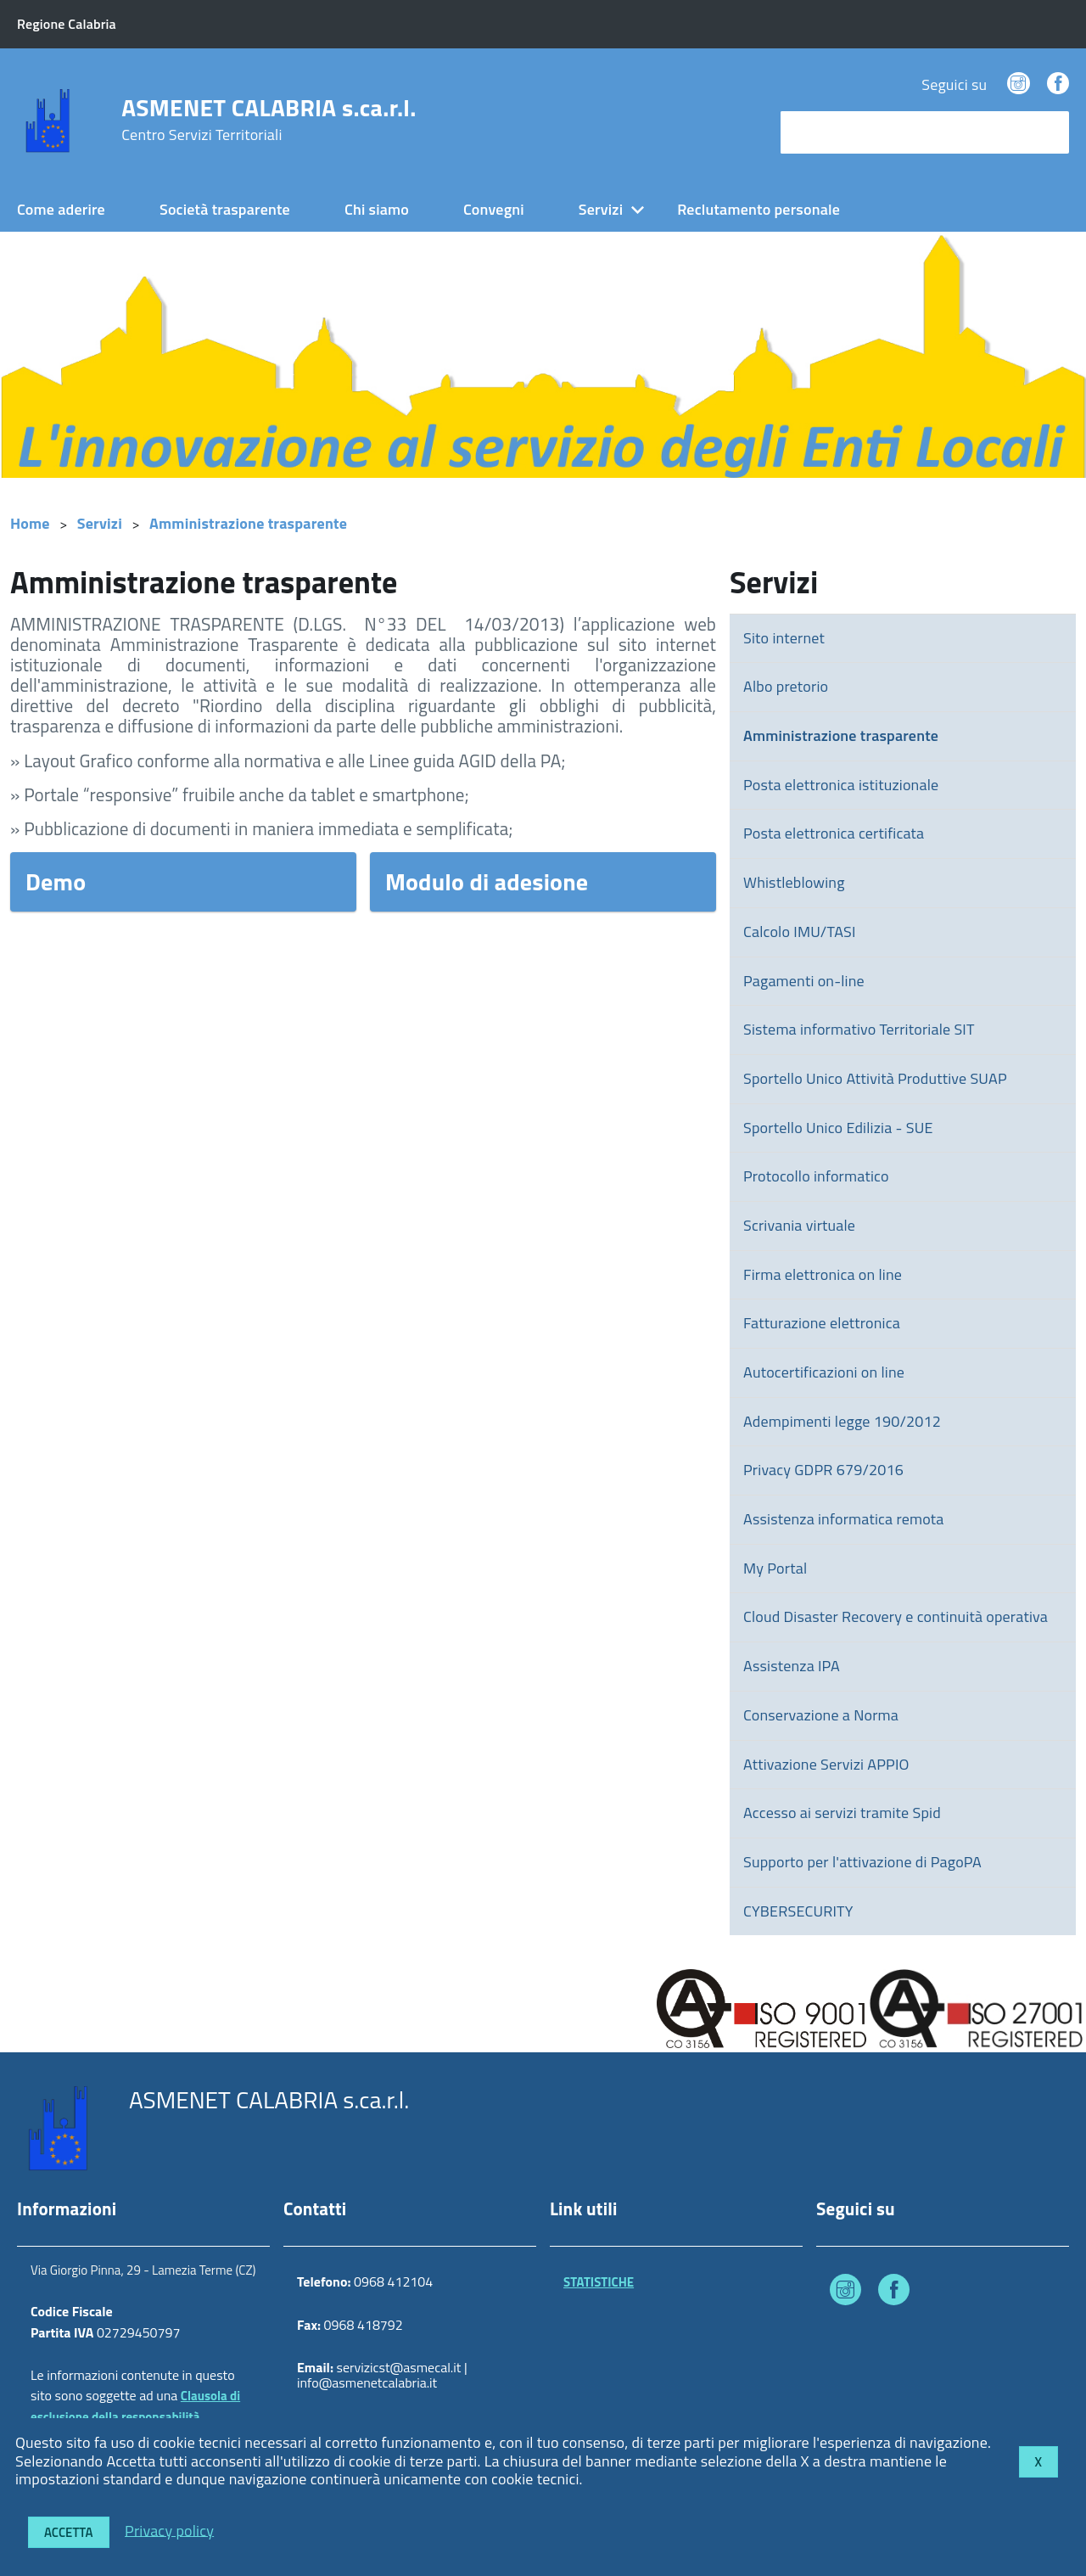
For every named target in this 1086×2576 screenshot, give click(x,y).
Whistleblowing (794, 882)
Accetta (68, 2532)
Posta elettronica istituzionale (840, 784)
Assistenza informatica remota (843, 1518)
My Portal (775, 1568)
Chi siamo (376, 209)
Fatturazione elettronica (821, 1322)
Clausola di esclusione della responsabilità (135, 2406)
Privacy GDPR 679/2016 (823, 1469)
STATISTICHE (598, 2282)
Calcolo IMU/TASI (799, 931)
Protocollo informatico (816, 1176)
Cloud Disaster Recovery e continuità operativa (895, 1616)
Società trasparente (225, 209)
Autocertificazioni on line (823, 1372)
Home (30, 523)
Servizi (601, 209)
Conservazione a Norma (820, 1714)
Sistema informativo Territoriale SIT (859, 1029)
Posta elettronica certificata (833, 833)
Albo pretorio (785, 686)
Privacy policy (169, 2529)
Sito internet (784, 637)
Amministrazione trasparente (248, 523)
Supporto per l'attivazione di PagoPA (862, 1861)
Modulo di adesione (486, 881)
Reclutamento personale (758, 209)
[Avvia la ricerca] (1048, 132)
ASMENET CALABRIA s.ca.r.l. (268, 119)
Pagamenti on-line (804, 980)
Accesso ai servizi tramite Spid (842, 1812)
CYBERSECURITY (798, 1911)
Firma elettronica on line (822, 1274)
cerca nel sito (828, 132)
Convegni (493, 209)
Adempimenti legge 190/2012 (842, 1421)
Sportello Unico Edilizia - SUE (838, 1127)
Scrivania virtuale (799, 1225)
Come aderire (61, 209)
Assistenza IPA (791, 1665)
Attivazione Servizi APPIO (826, 1764)
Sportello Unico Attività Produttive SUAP (875, 1078)
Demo (55, 881)
